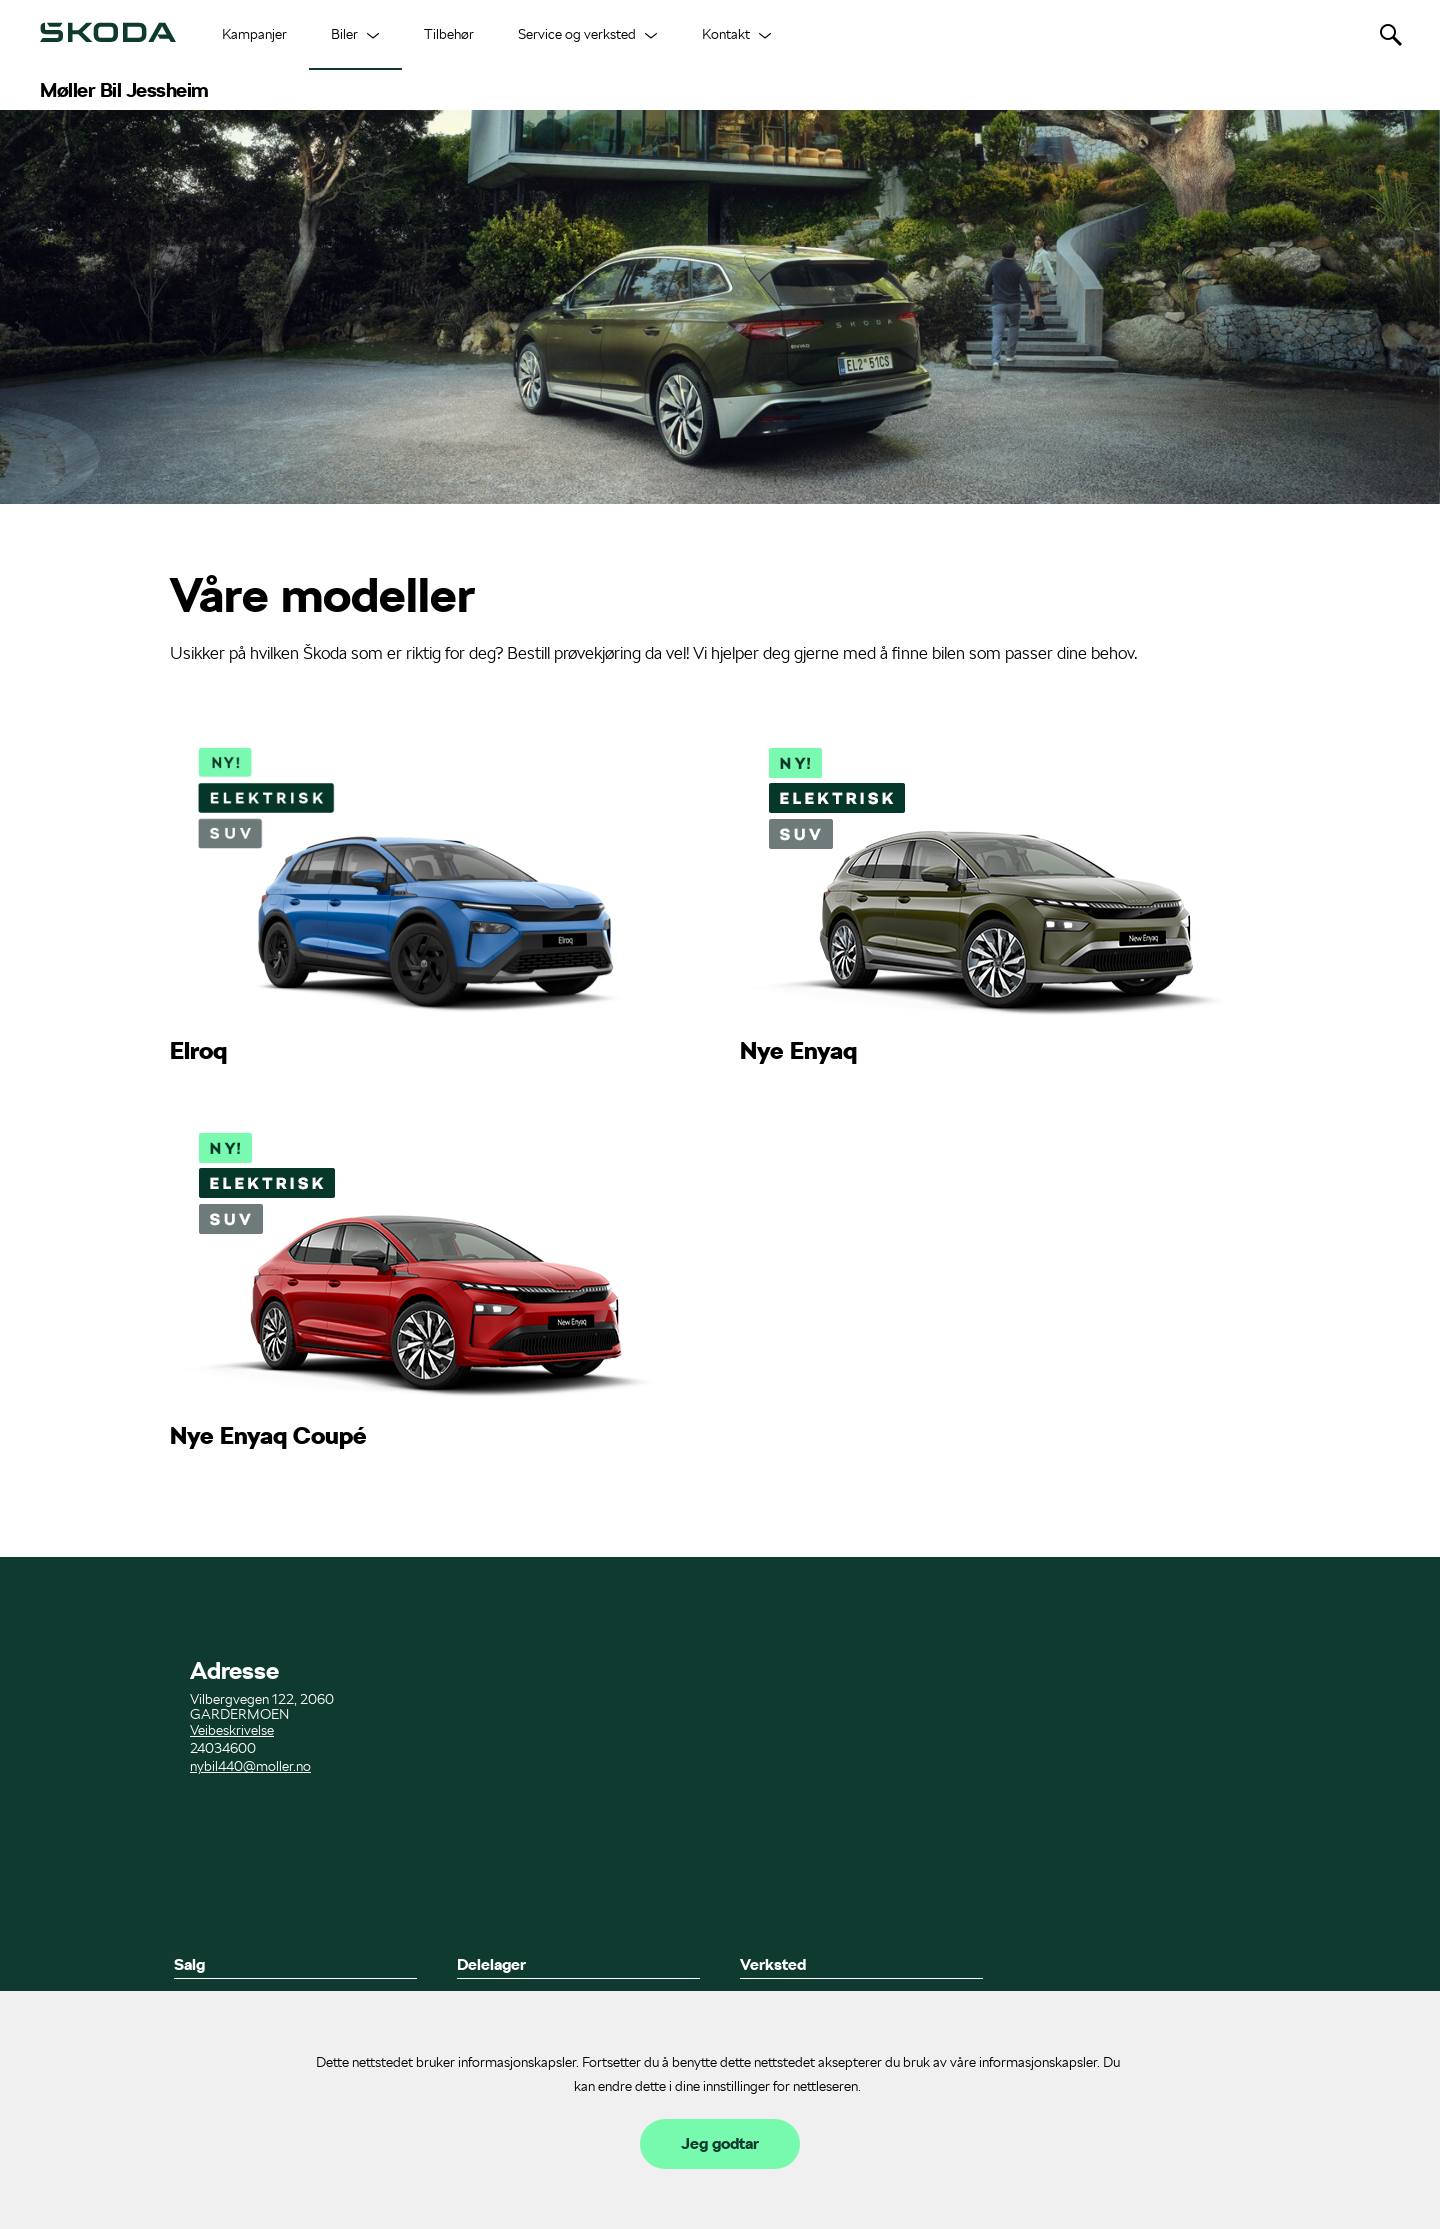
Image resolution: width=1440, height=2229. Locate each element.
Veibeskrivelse (232, 1730)
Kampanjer (254, 34)
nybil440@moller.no (250, 1766)
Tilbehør (449, 34)
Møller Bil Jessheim (124, 90)
